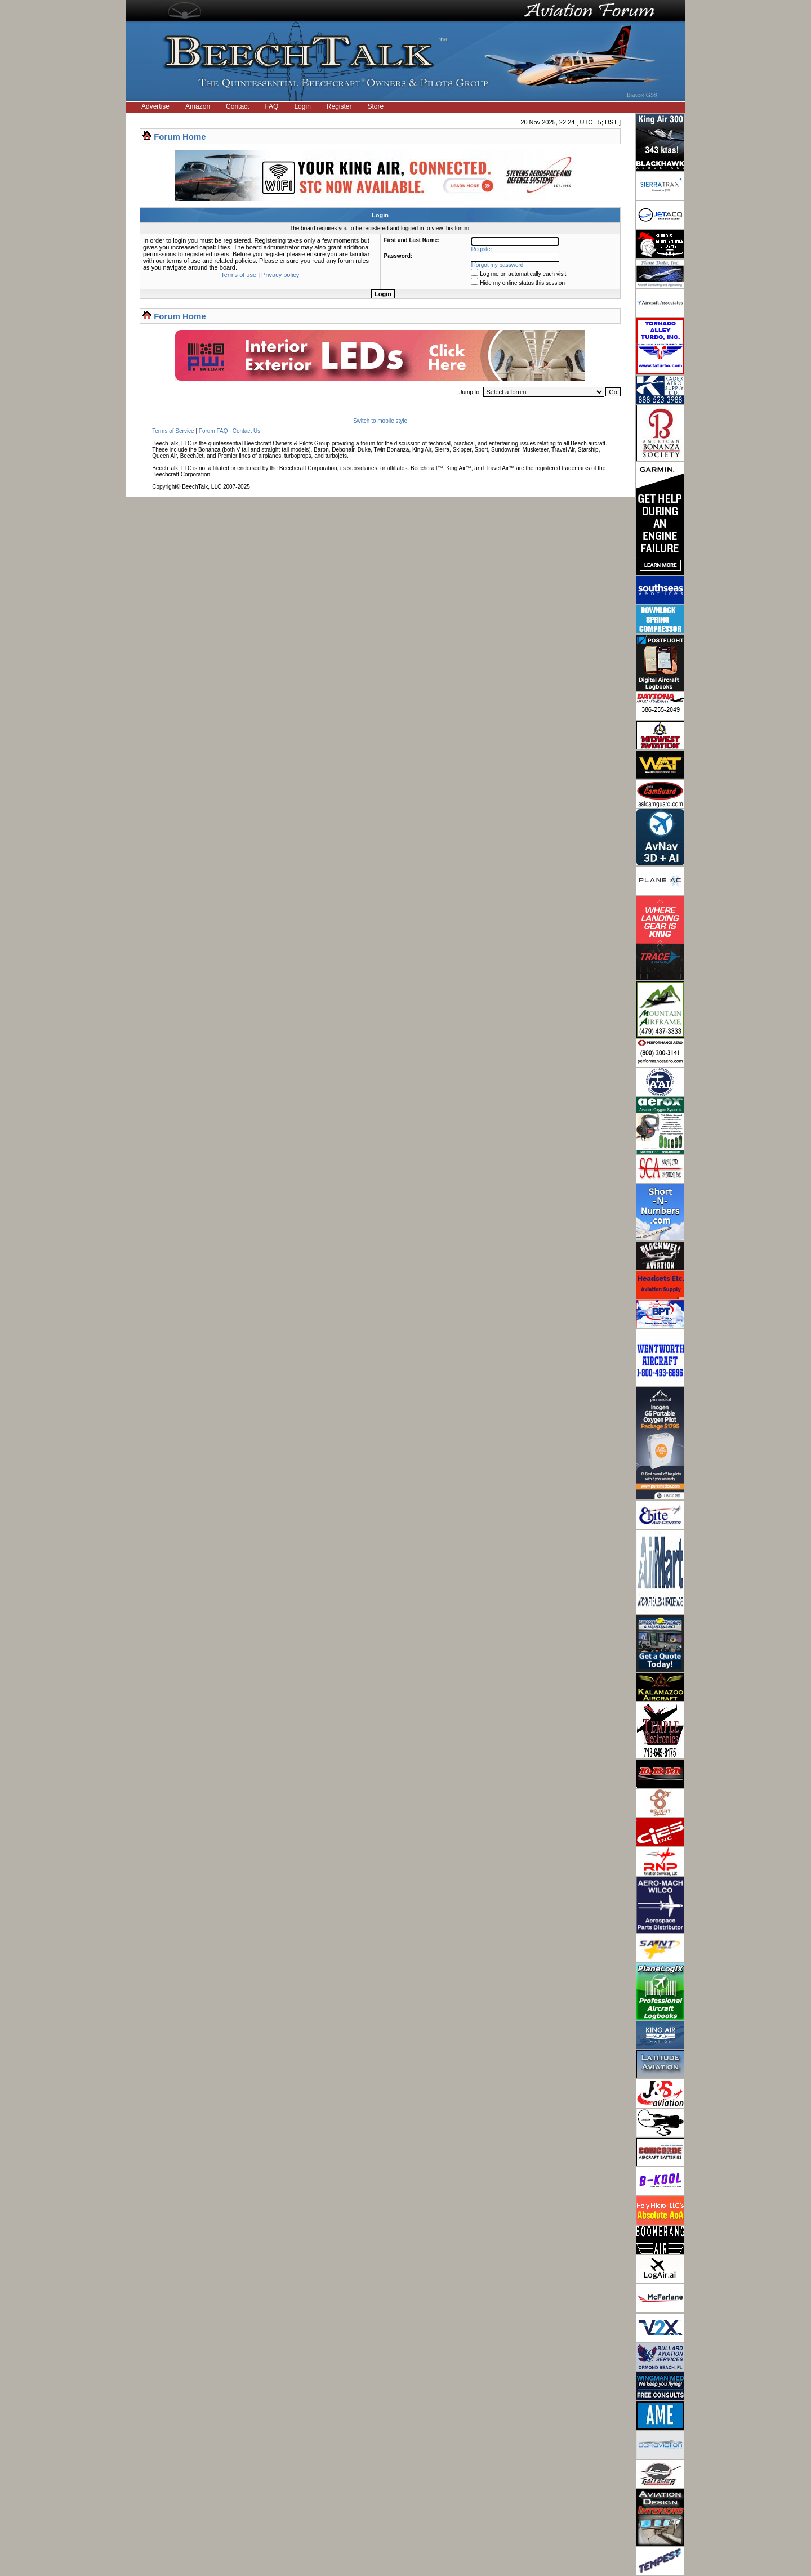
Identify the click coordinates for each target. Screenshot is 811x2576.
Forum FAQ (213, 431)
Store (376, 106)
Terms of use (238, 274)
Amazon (197, 106)
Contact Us (246, 431)
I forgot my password (497, 265)
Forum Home (180, 136)
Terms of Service (173, 431)
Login (302, 106)
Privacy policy (280, 274)
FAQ (271, 106)
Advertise (155, 106)
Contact (237, 106)
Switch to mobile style (380, 421)
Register (339, 106)
